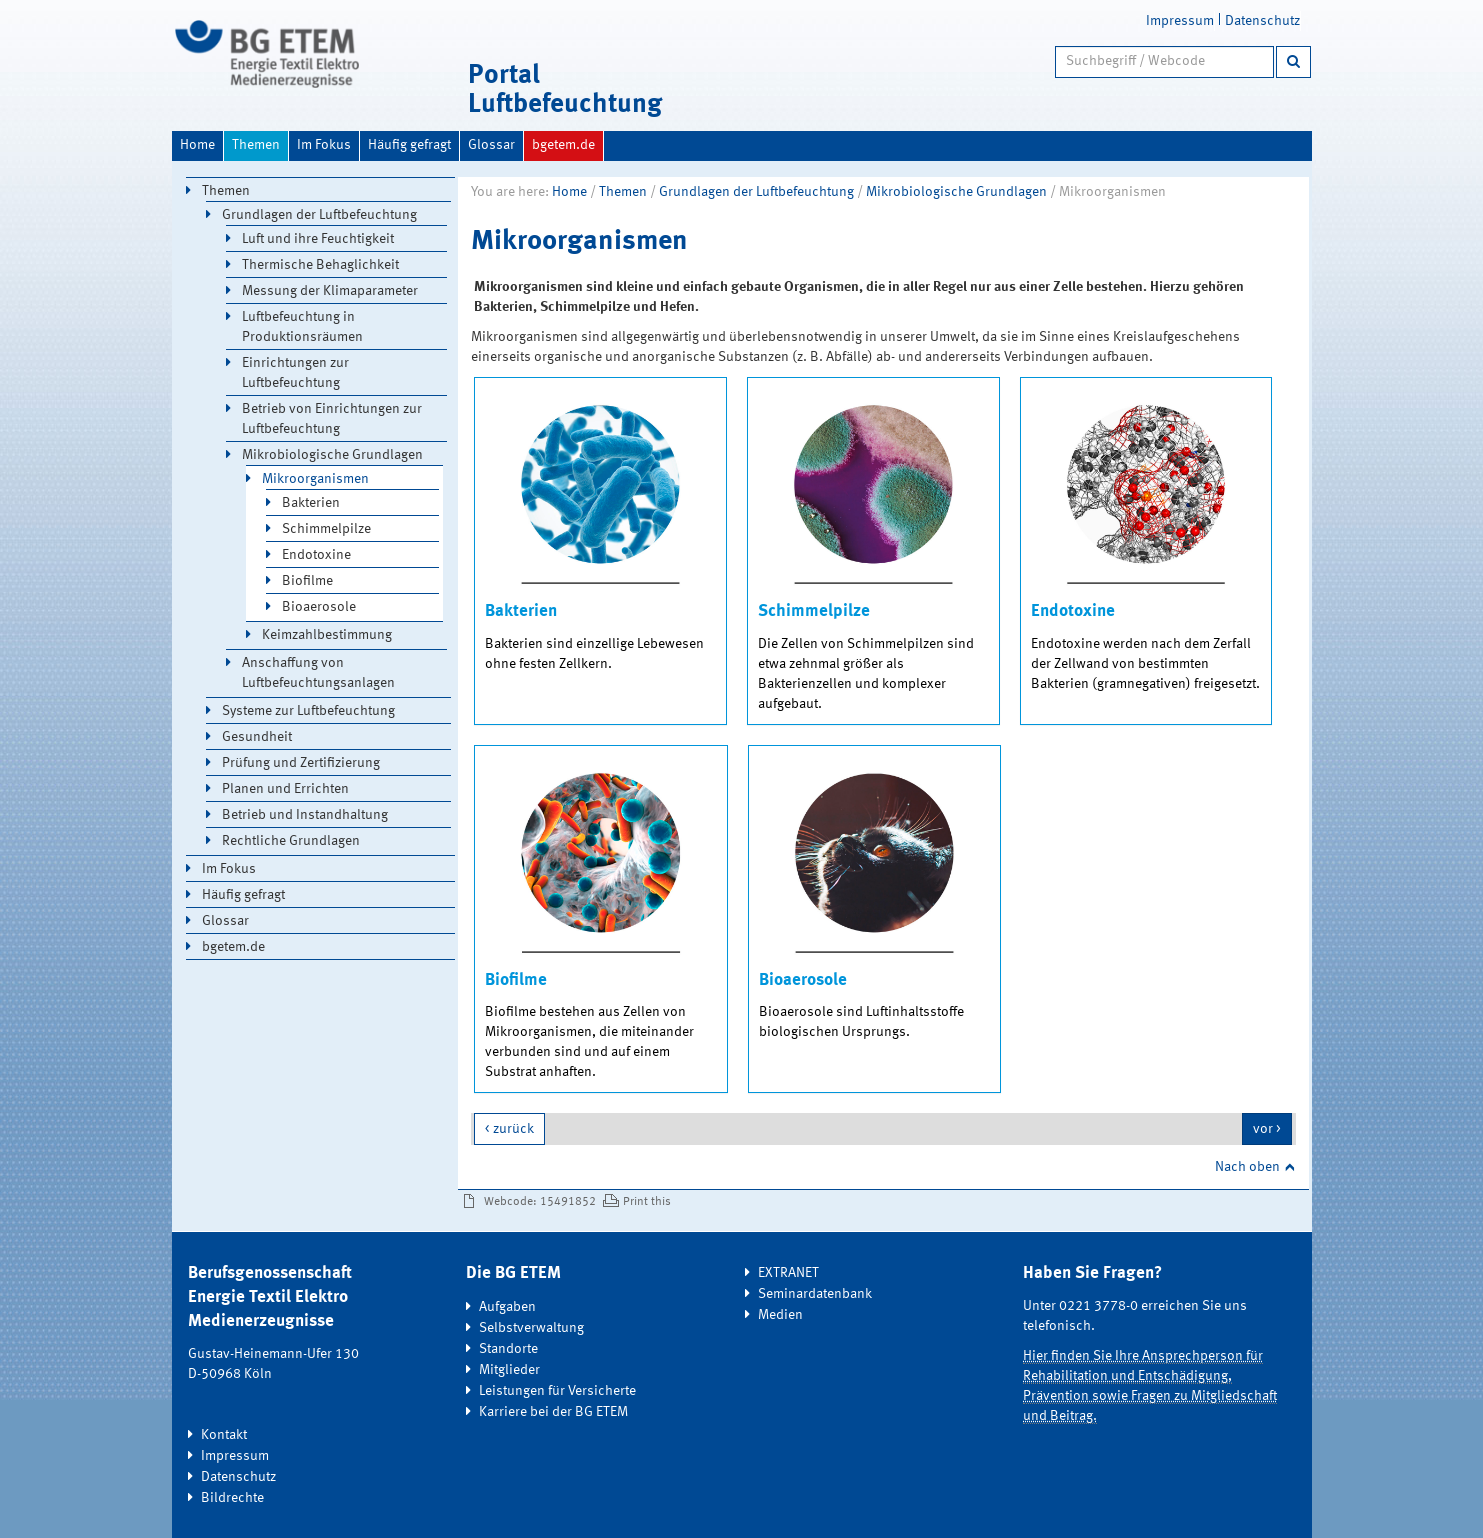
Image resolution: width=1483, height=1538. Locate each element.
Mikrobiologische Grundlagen (956, 192)
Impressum (1180, 21)
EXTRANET (788, 1273)
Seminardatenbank (815, 1294)
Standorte (508, 1349)
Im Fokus (324, 145)
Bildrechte (232, 1498)
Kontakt (224, 1435)
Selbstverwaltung (531, 1328)
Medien (780, 1315)
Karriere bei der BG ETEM (553, 1412)
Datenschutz (1262, 21)
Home (197, 145)
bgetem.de (563, 145)
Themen (256, 145)
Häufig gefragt (409, 145)
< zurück (509, 1129)
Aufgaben (507, 1307)
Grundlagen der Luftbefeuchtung (756, 192)
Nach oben (1247, 1167)
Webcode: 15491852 (540, 1202)
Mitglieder (509, 1370)
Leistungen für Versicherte (557, 1391)
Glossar (491, 145)
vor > (1267, 1129)
